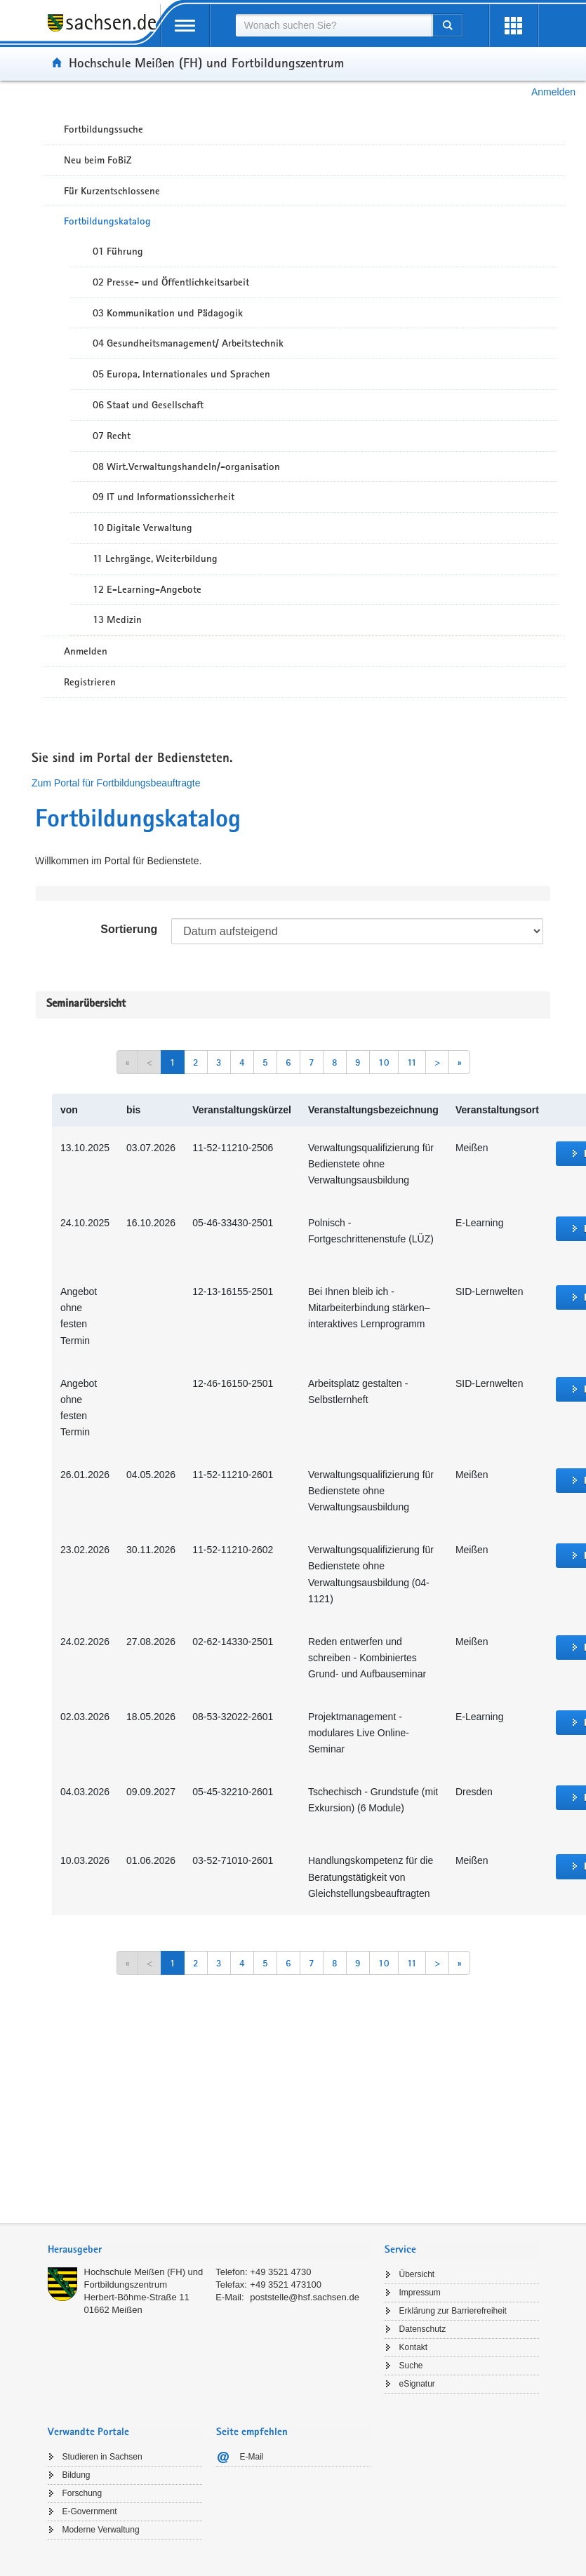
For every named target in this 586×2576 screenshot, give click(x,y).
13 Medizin (117, 619)
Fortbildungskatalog (107, 221)
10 (383, 1062)
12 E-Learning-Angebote (147, 589)
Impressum (420, 2292)
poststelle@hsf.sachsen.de (304, 2297)
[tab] (209, 2250)
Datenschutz (422, 2329)
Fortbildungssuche (103, 129)
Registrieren (90, 682)
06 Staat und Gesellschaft (148, 404)
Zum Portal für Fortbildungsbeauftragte (116, 783)
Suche (411, 2365)
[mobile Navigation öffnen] (185, 25)
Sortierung (128, 929)
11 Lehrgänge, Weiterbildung (155, 558)
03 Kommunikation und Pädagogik (168, 313)
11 (412, 1062)
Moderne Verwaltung (101, 2530)
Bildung (76, 2475)
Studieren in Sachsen (102, 2457)
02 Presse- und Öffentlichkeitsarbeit (171, 282)
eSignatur (417, 2384)
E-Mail (252, 2457)
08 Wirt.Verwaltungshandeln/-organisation (186, 466)
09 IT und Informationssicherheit (163, 496)
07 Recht (112, 435)
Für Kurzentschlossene (112, 191)
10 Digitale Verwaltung (142, 527)
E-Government (89, 2511)
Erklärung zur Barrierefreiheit (453, 2311)
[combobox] (334, 25)
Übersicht (417, 2274)
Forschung (82, 2493)
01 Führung (118, 251)
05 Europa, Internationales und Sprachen (181, 374)
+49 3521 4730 (280, 2272)
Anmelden (553, 92)
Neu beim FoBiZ (98, 160)
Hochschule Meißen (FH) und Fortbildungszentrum (206, 62)
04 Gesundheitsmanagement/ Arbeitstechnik (188, 343)
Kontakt (413, 2347)
